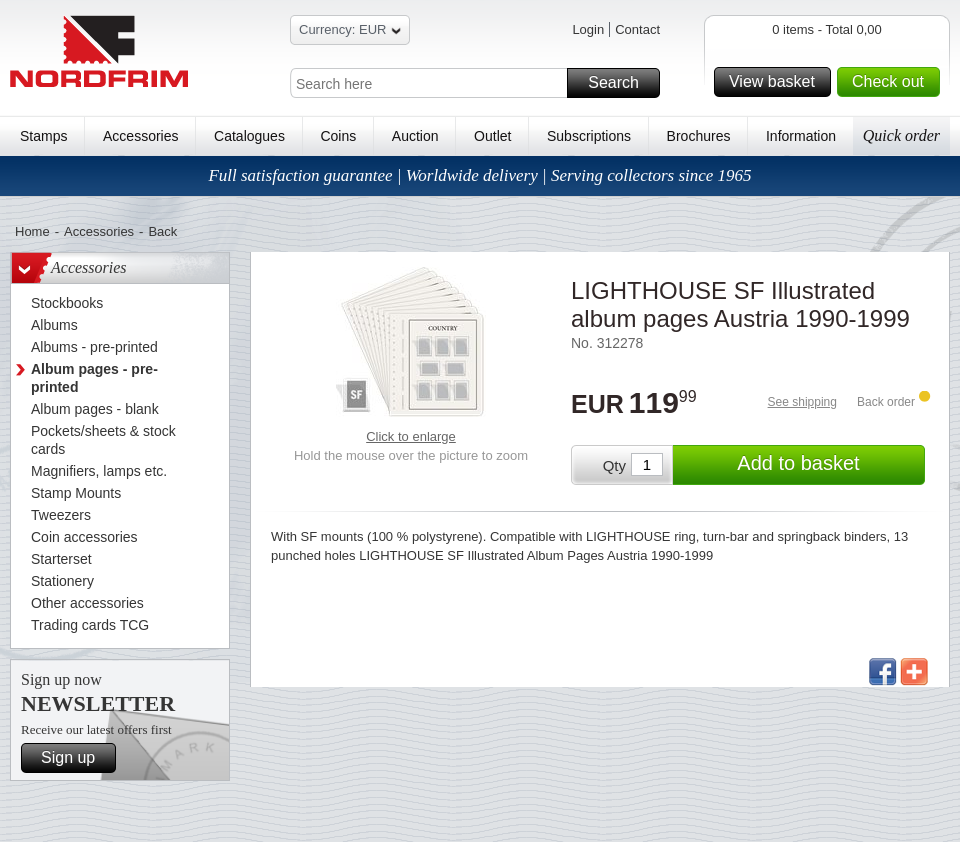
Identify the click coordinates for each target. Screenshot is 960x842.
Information (801, 136)
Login (588, 29)
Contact (637, 29)
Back (162, 231)
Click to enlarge (411, 436)
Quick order (901, 135)
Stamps (43, 136)
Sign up (75, 758)
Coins (338, 136)
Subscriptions (589, 136)
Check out (893, 82)
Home (32, 231)
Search (621, 83)
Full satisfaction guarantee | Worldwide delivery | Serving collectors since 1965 (479, 175)
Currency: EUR (350, 32)
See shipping (802, 402)
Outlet (492, 136)
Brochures (699, 136)
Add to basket (828, 465)
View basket (777, 82)
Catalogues (249, 136)
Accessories (140, 136)
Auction (415, 136)
